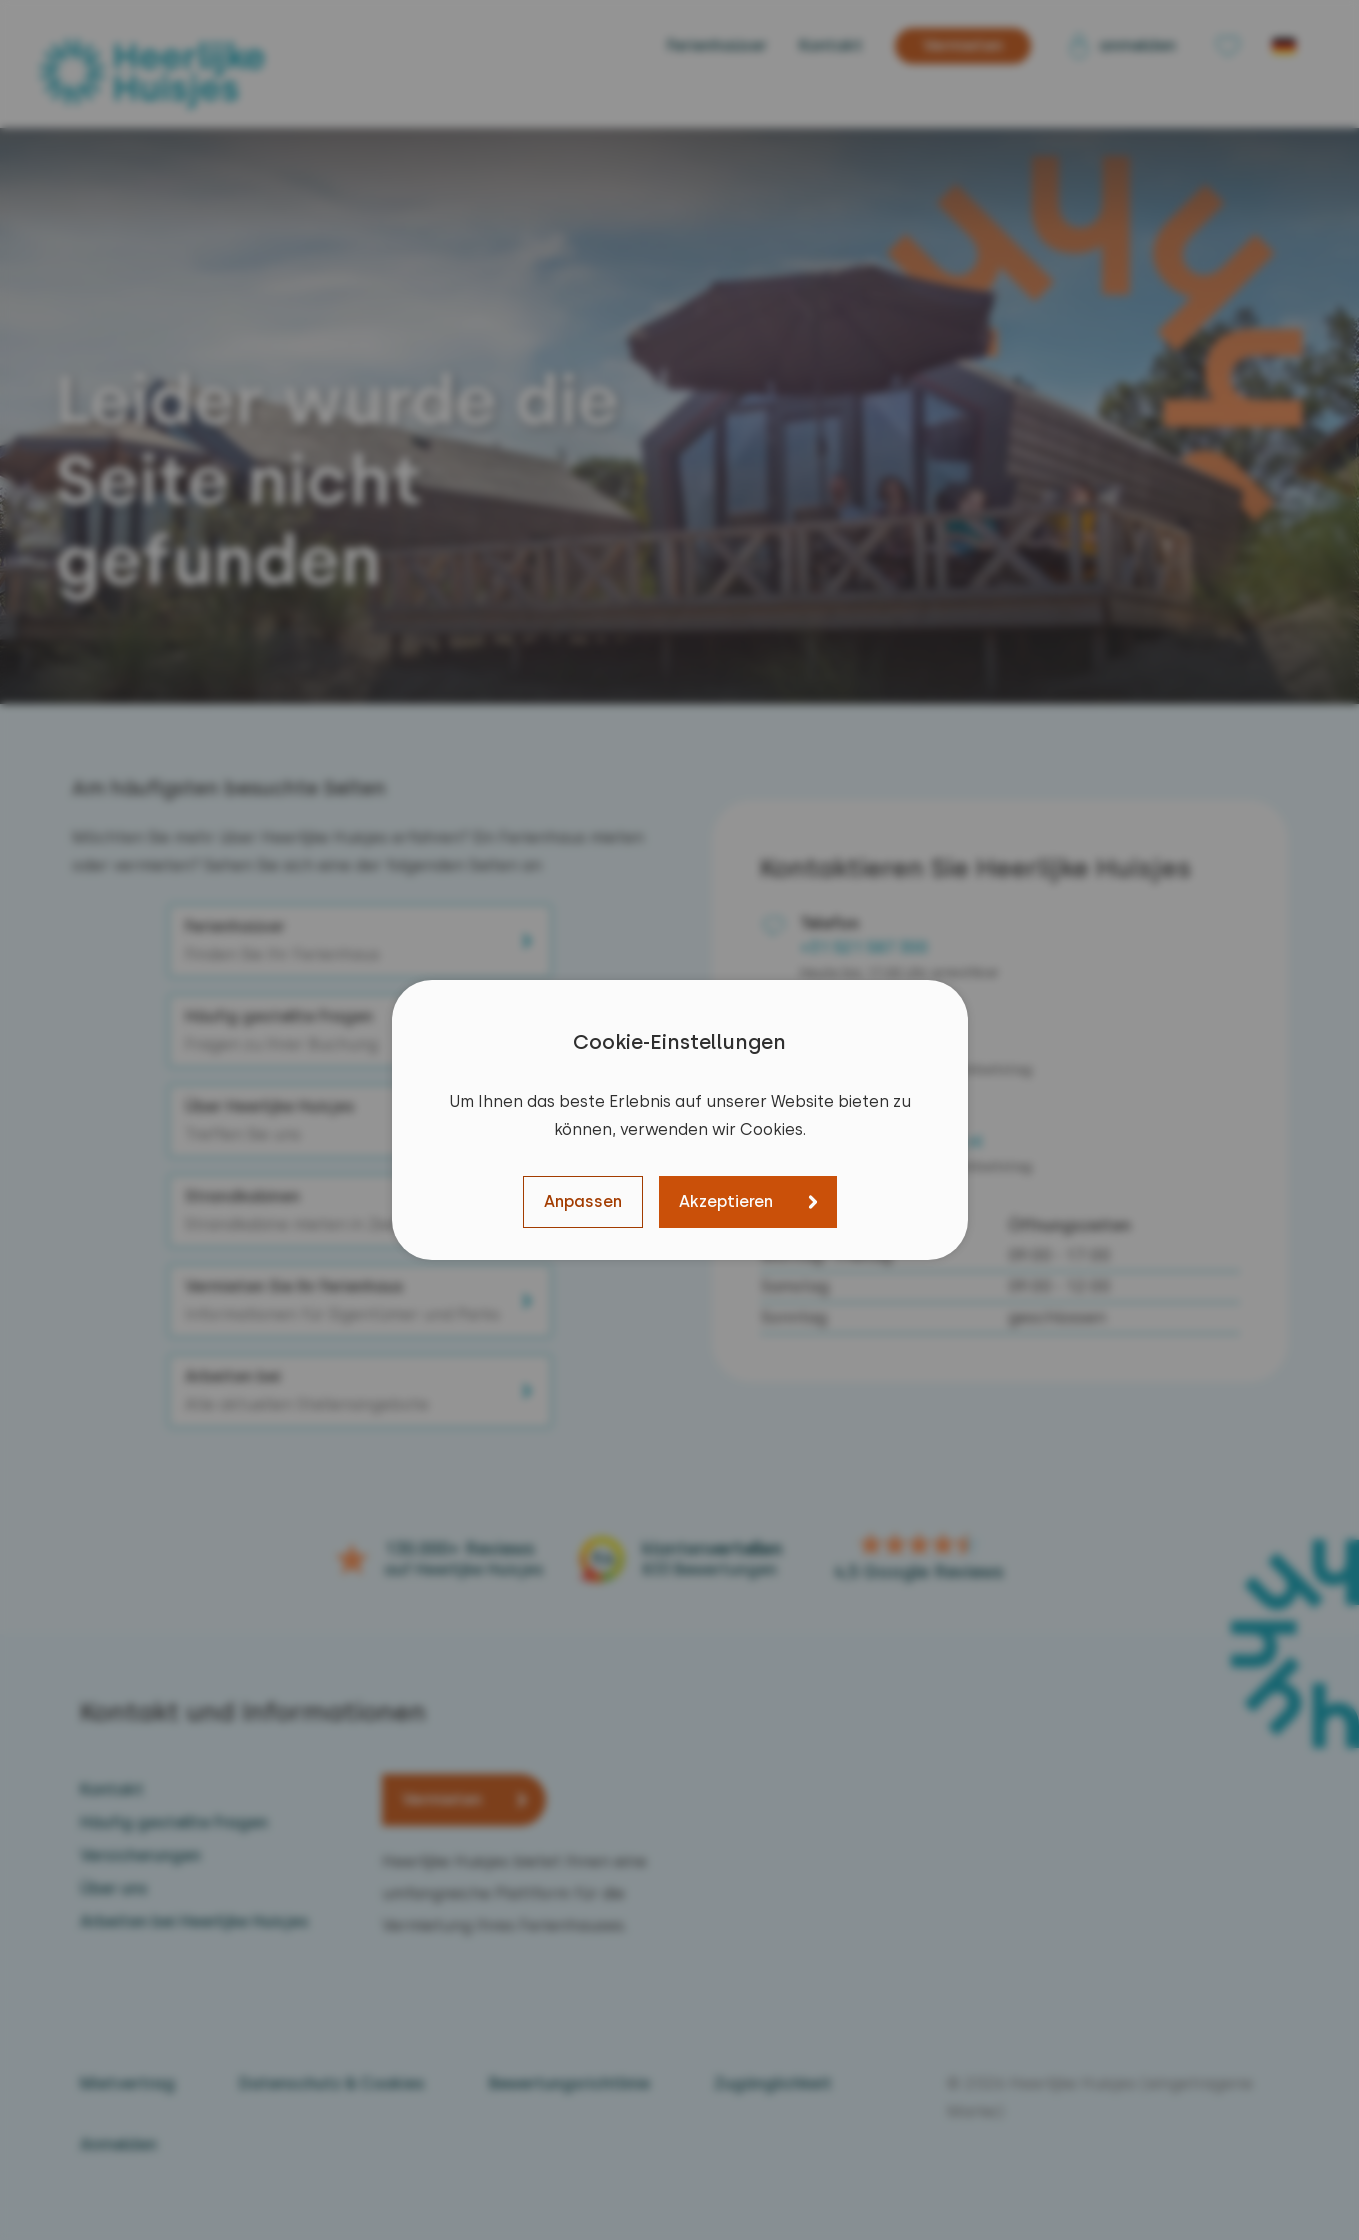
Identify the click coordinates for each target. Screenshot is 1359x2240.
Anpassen (583, 1201)
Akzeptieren (726, 1201)
